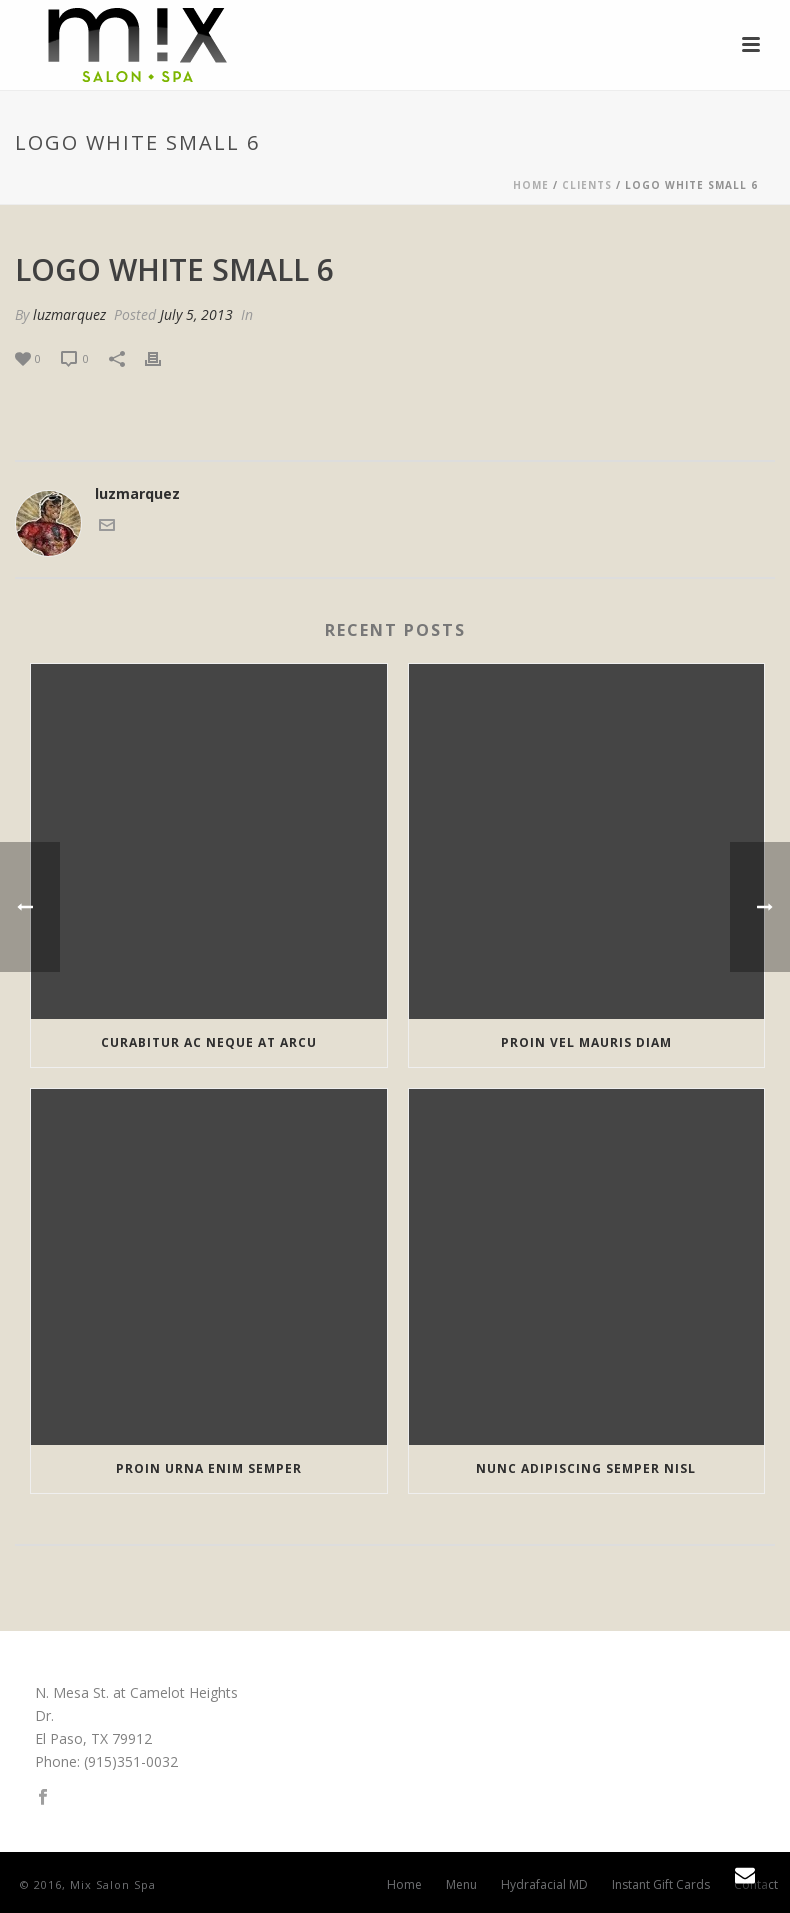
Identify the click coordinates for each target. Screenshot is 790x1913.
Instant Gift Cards (661, 1885)
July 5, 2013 (196, 314)
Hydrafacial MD (544, 1885)
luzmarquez (69, 314)
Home (531, 185)
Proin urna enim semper (209, 1468)
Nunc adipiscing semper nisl (586, 1468)
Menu (461, 1885)
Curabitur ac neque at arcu (209, 1042)
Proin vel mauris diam (586, 1042)
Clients (587, 185)
